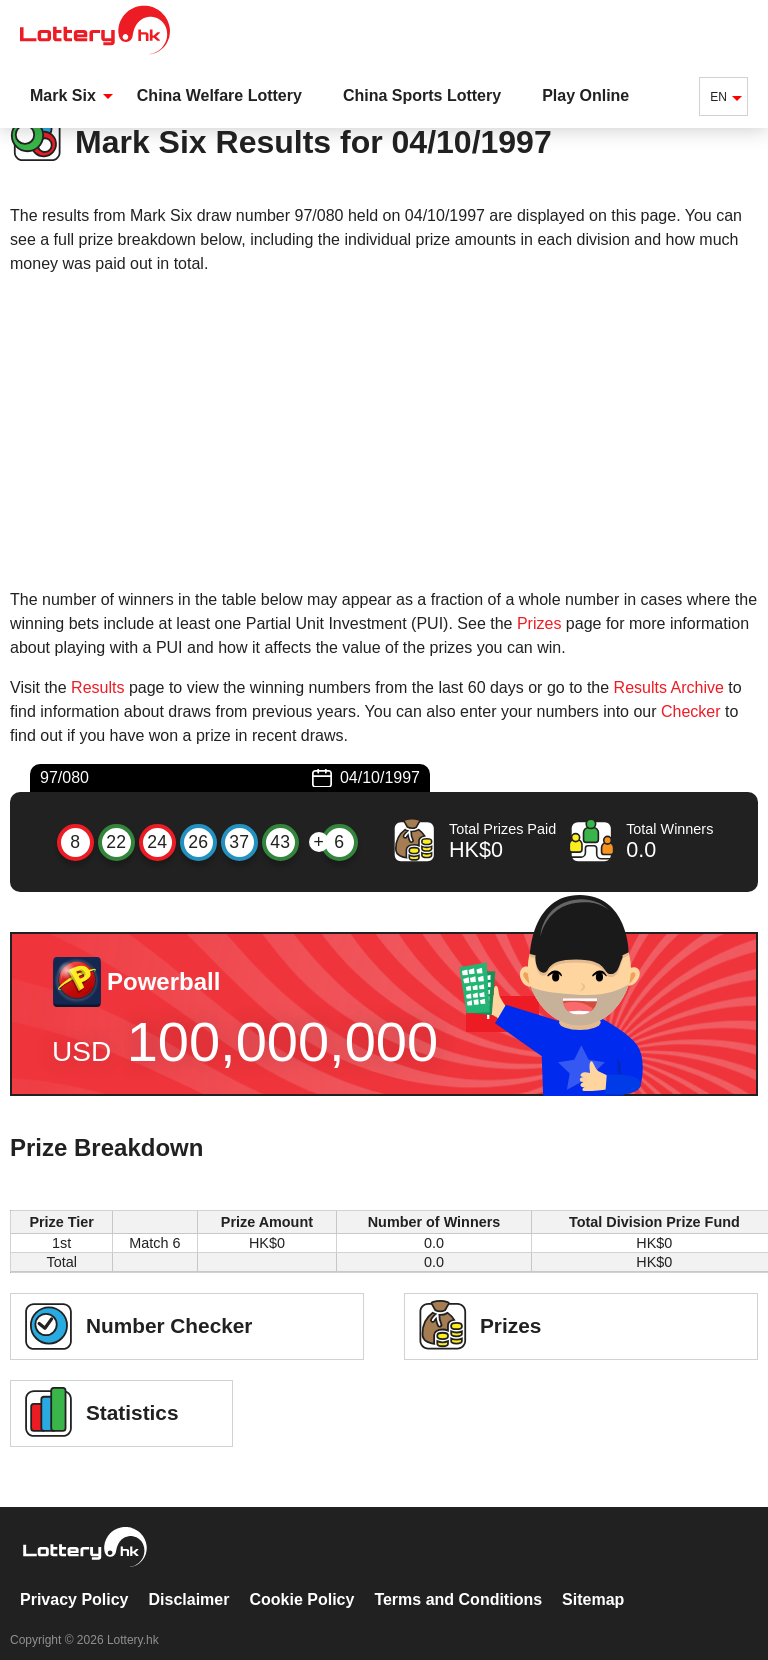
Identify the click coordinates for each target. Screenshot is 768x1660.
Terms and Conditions (458, 1578)
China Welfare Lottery (219, 95)
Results (97, 687)
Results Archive (669, 687)
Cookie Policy (301, 1578)
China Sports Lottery (422, 95)
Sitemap (593, 1578)
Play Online (585, 95)
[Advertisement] (384, 432)
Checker (691, 711)
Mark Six (63, 95)
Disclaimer (189, 1578)
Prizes (539, 623)
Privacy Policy (74, 1578)
